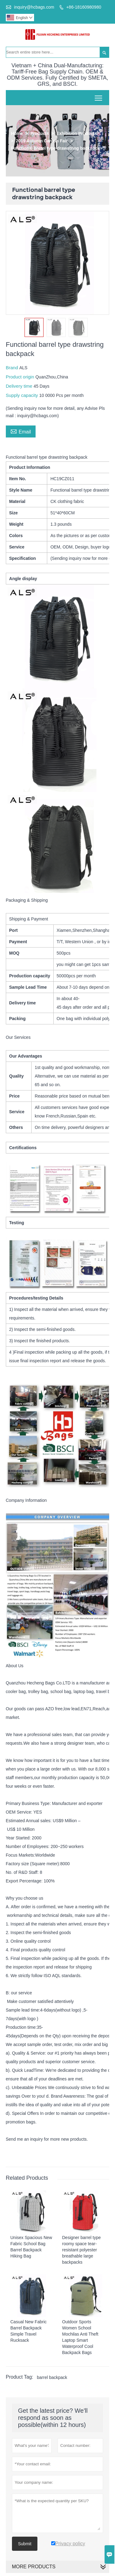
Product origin (21, 376)
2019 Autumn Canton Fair (42, 140)
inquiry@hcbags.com (34, 7)
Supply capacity (22, 395)
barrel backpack (52, 2377)
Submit (25, 2543)
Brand (12, 367)
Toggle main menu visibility (99, 95)
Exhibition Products (76, 133)
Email (20, 431)
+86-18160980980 (83, 7)
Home (17, 133)
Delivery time (20, 386)
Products (39, 133)
